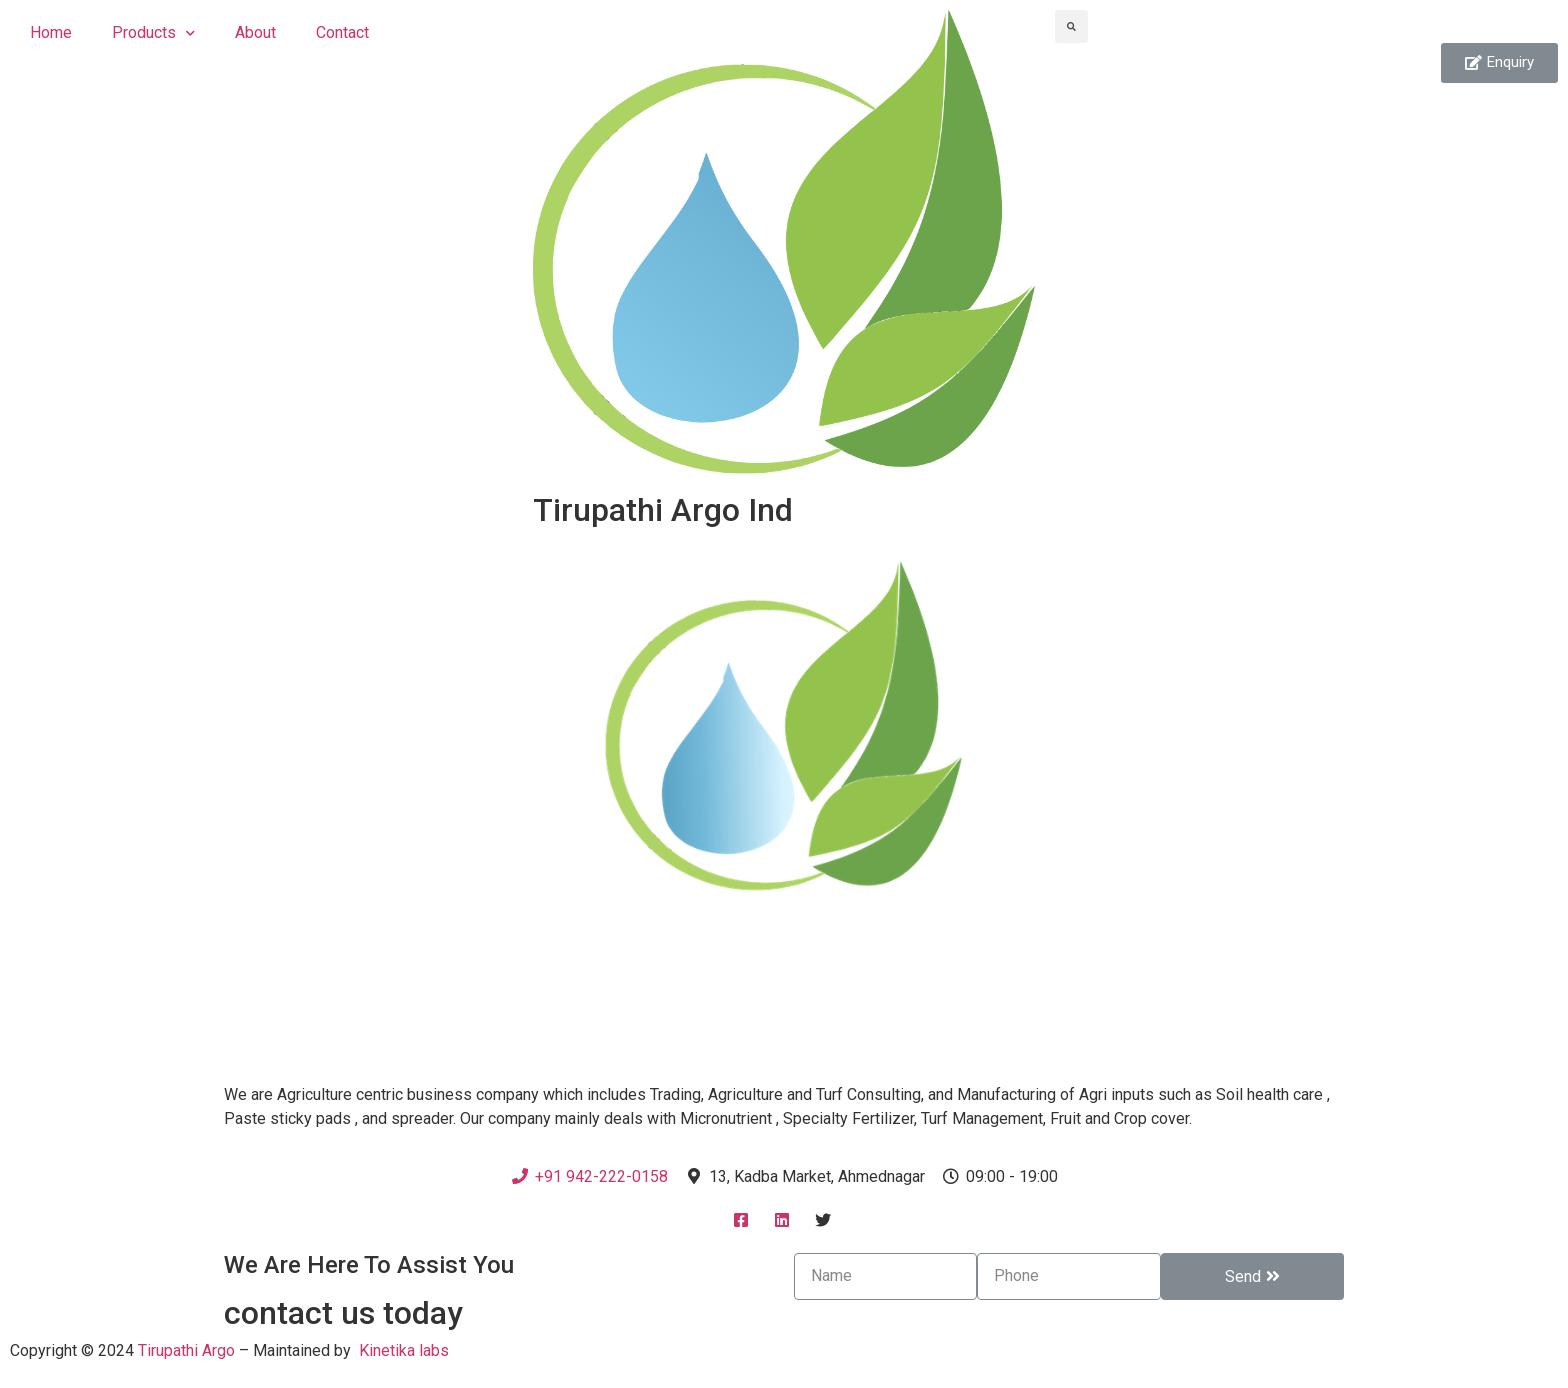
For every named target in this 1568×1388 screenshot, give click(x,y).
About (255, 32)
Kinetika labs (404, 1350)
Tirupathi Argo (186, 1350)
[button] (1499, 63)
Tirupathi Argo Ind (663, 510)
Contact (342, 32)
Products (153, 33)
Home (51, 32)
